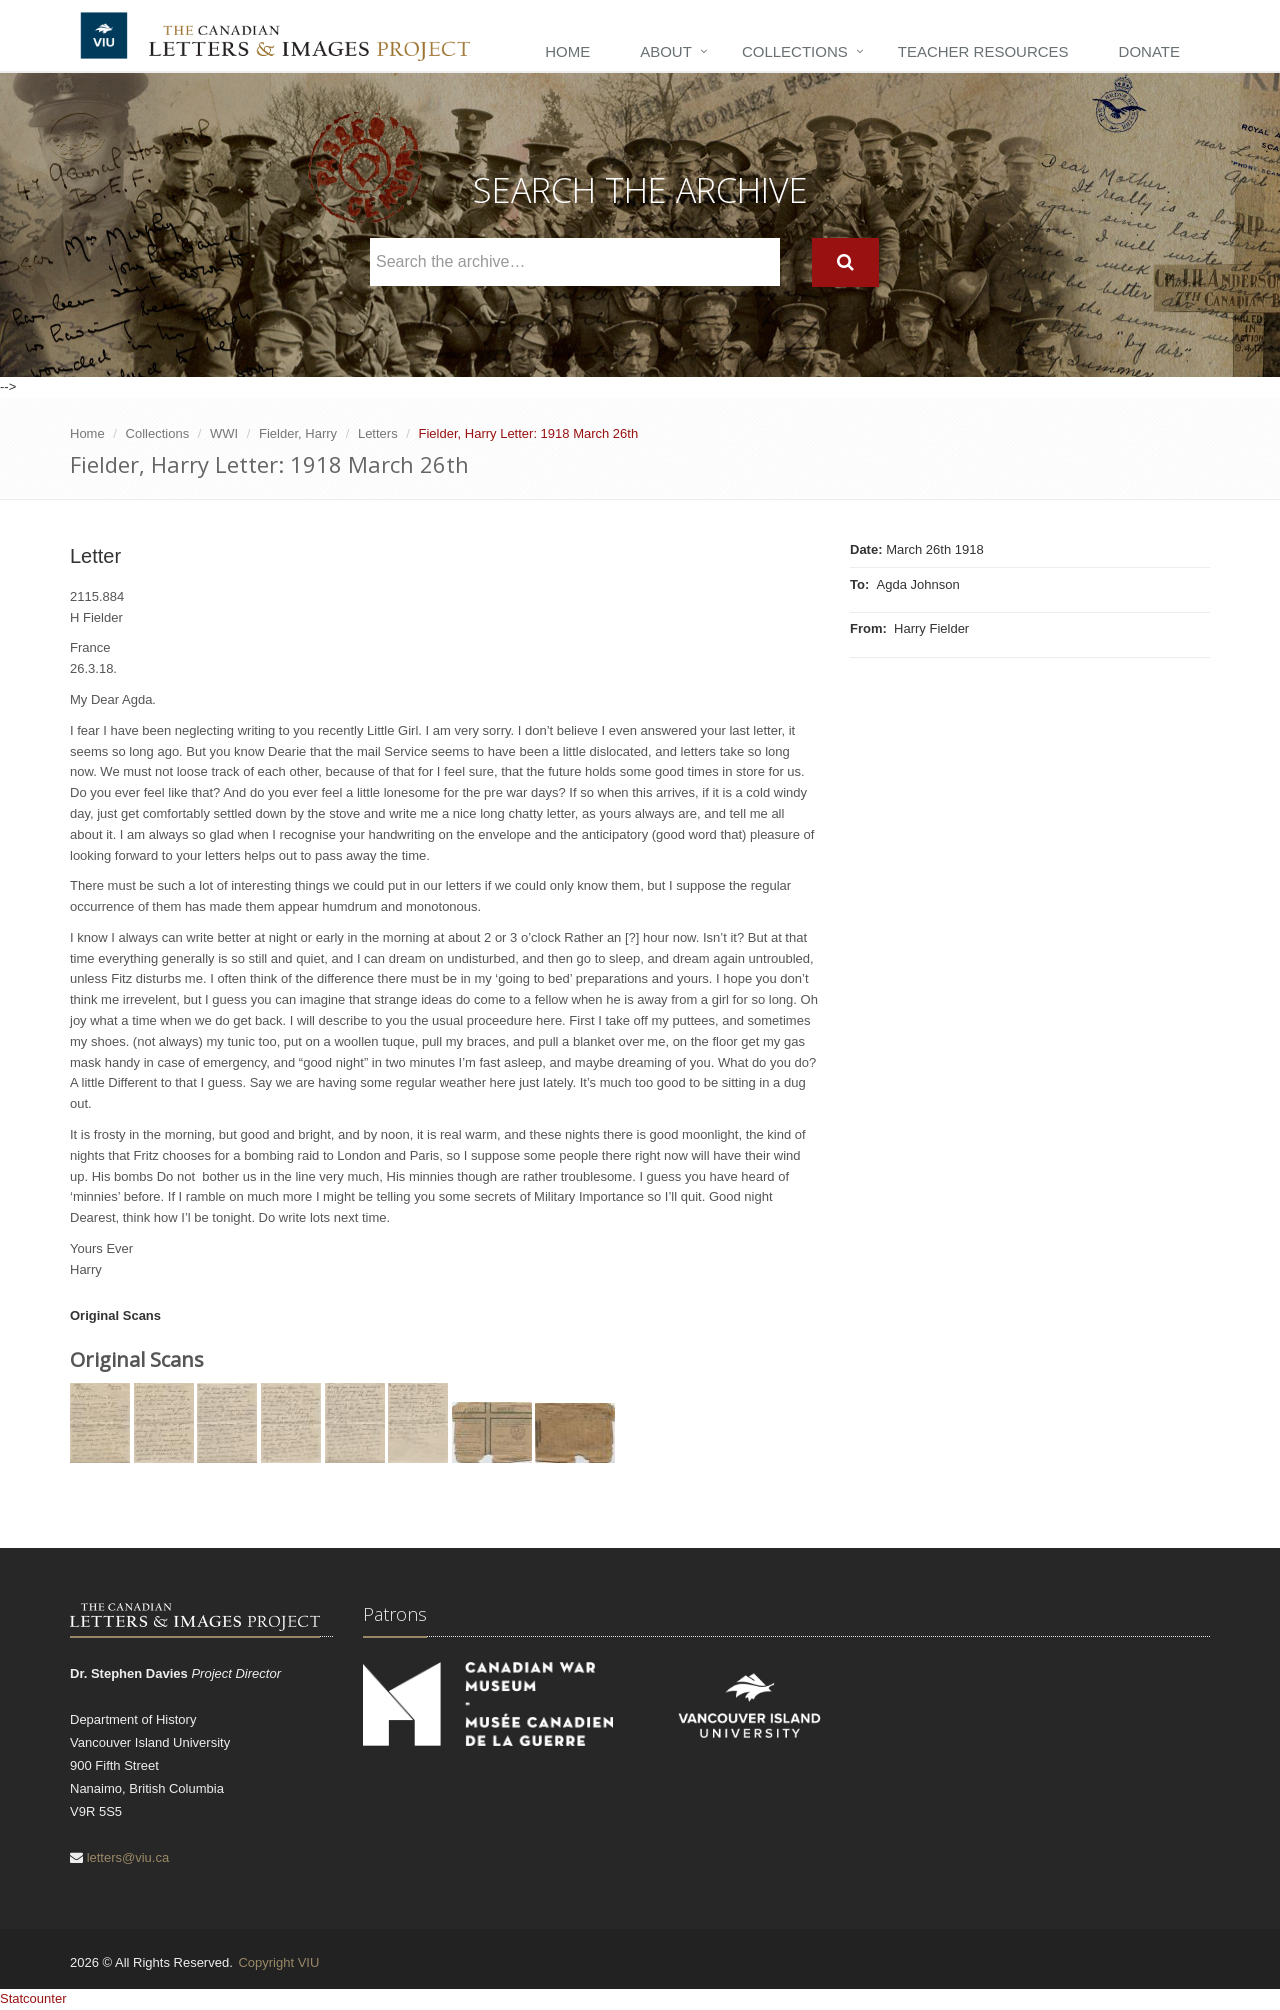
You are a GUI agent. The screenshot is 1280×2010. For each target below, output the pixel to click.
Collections (795, 51)
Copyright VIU (278, 1962)
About (666, 51)
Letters (378, 433)
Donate (1149, 51)
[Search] (845, 262)
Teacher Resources (983, 51)
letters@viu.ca (128, 1857)
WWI (224, 433)
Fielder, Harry (298, 433)
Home (567, 51)
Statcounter (33, 1998)
